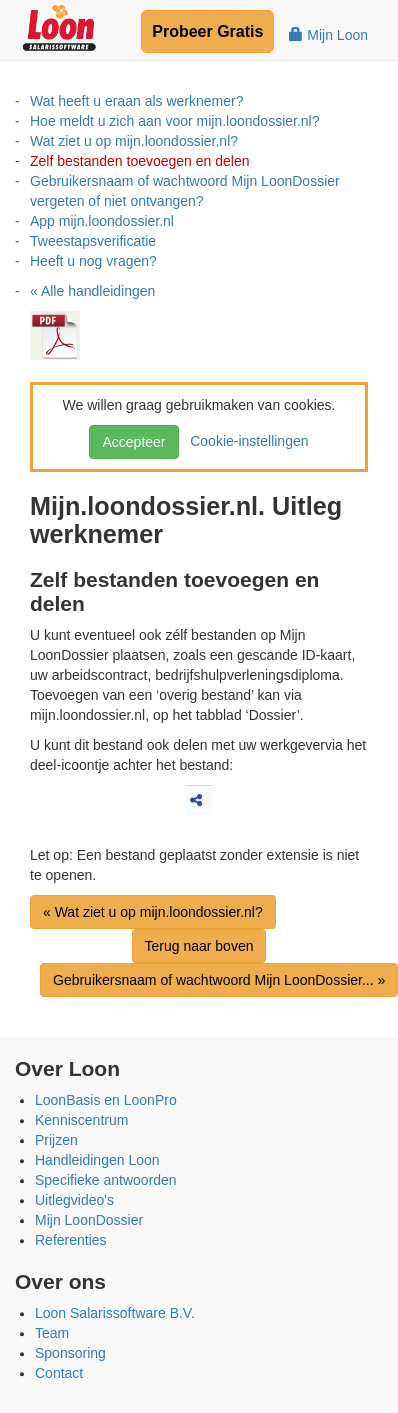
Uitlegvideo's (74, 1200)
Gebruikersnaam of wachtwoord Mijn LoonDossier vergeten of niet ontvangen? (185, 191)
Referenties (71, 1240)
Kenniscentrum (81, 1120)
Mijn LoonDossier (89, 1220)
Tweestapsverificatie (93, 241)
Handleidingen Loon (97, 1160)
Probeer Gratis (207, 31)
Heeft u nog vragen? (93, 261)
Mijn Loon (328, 35)
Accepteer (133, 442)
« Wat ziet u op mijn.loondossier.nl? (153, 912)
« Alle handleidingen (92, 291)
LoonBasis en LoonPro (106, 1100)
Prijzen (56, 1140)
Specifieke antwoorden (106, 1180)
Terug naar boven (199, 946)
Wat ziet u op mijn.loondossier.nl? (134, 141)
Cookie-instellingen (245, 441)
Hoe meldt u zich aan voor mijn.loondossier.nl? (175, 121)
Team (52, 1333)
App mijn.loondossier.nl (102, 221)
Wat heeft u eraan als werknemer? (136, 101)
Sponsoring (70, 1353)
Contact (59, 1373)
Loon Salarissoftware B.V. (115, 1313)
